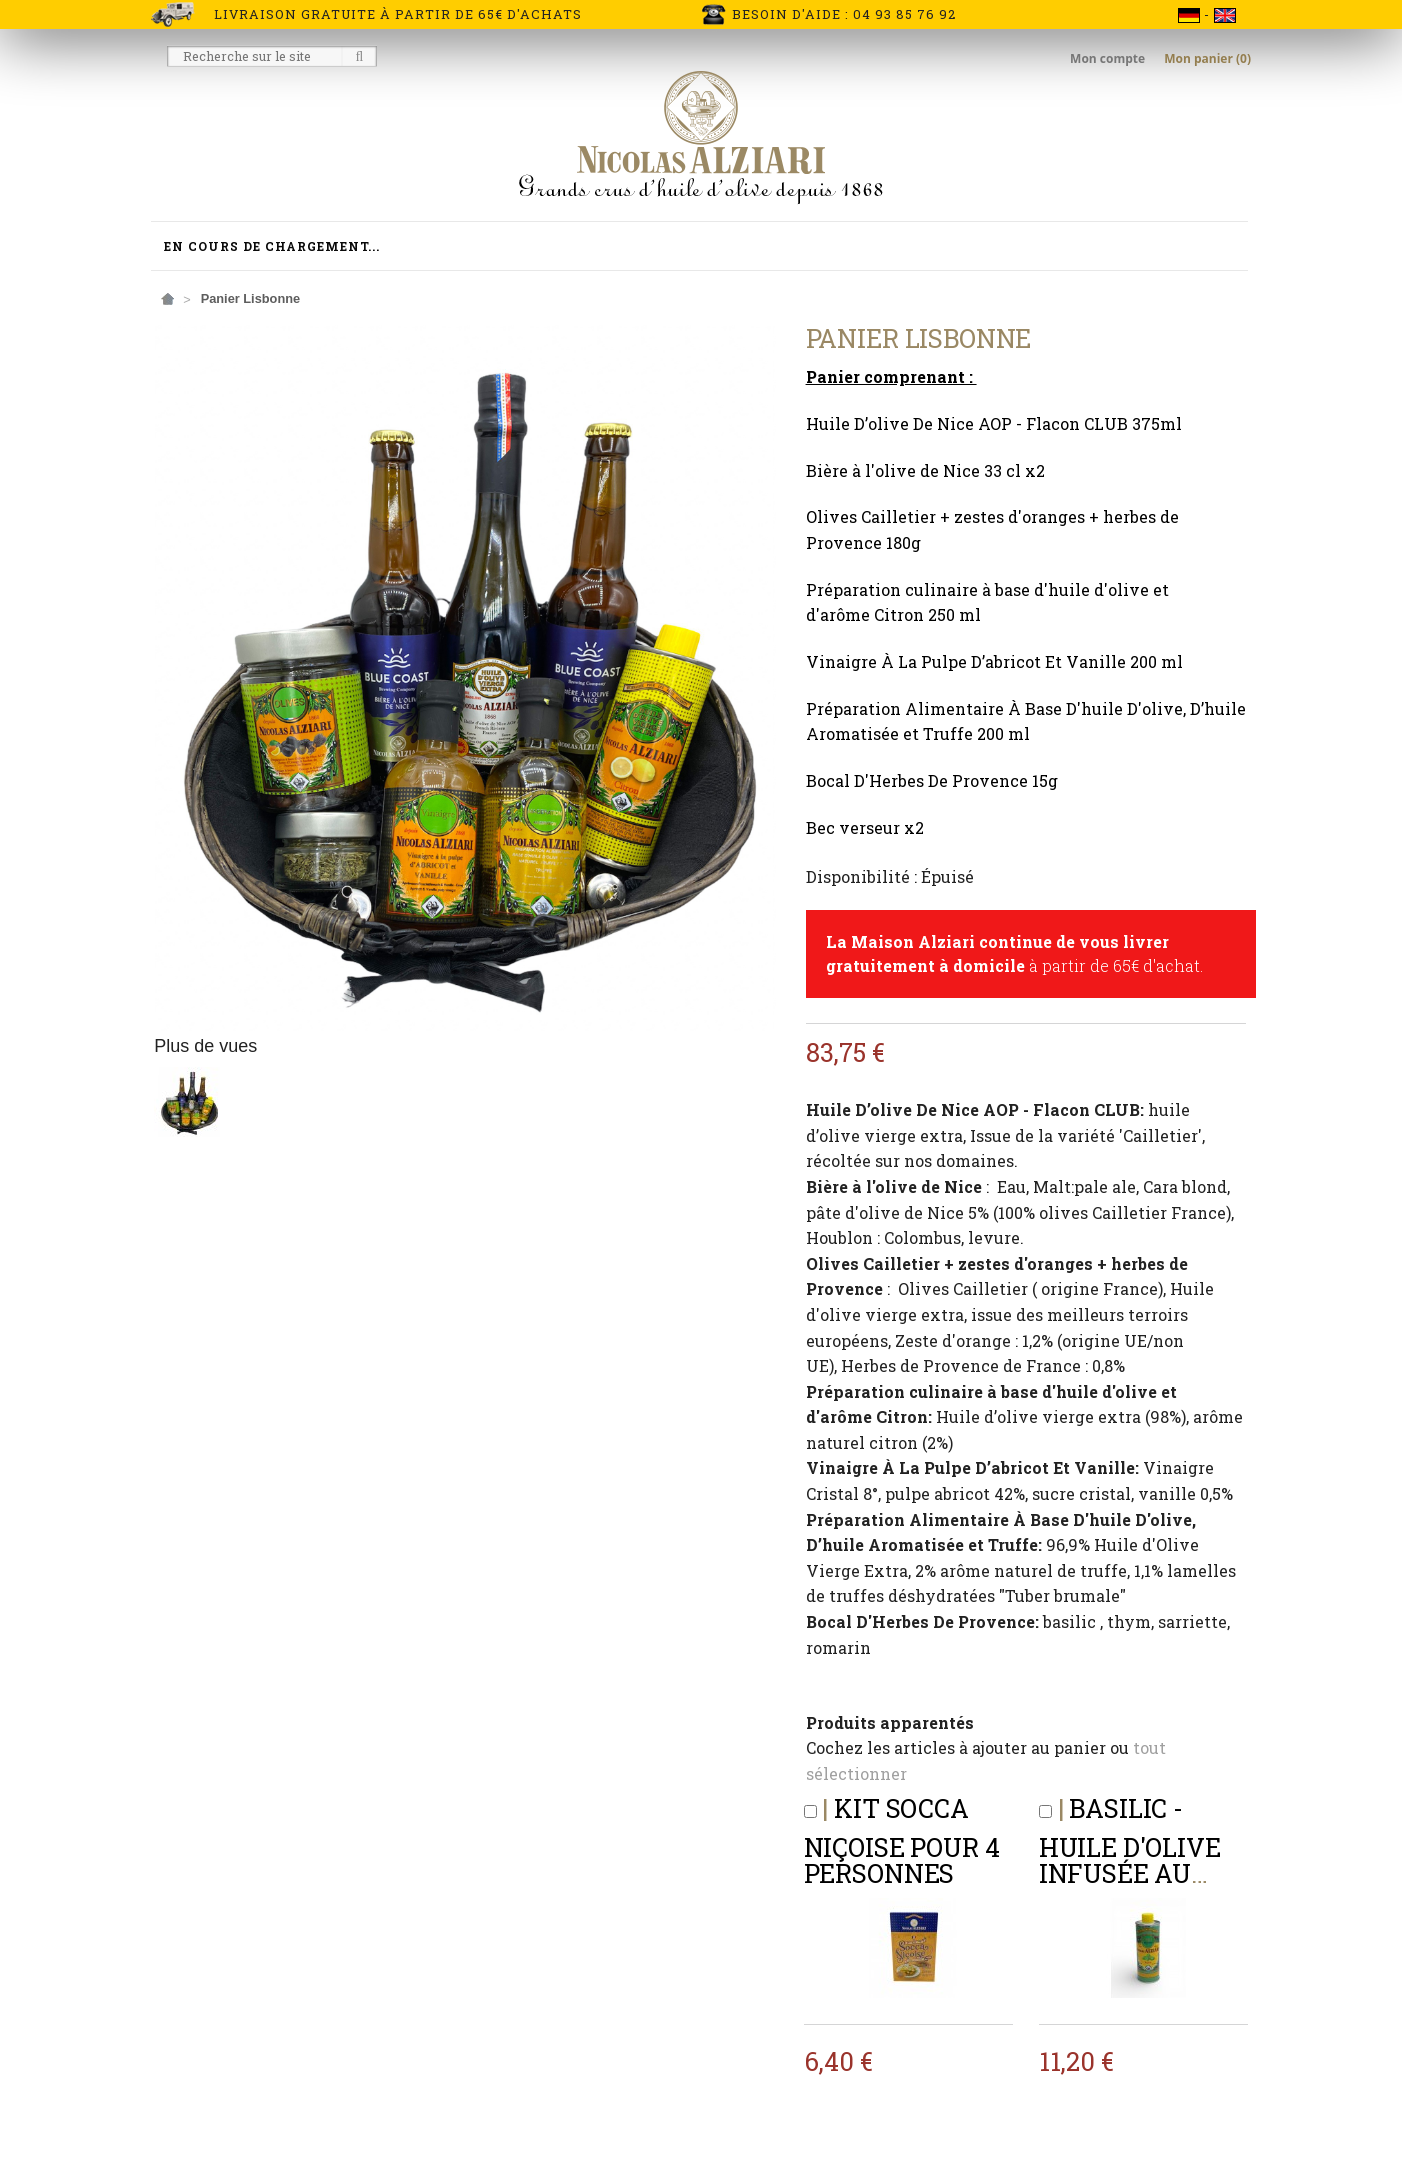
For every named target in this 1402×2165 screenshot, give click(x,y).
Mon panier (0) (1207, 58)
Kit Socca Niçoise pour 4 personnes (902, 1840)
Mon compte (1109, 58)
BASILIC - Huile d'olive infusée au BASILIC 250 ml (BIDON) (1134, 1866)
